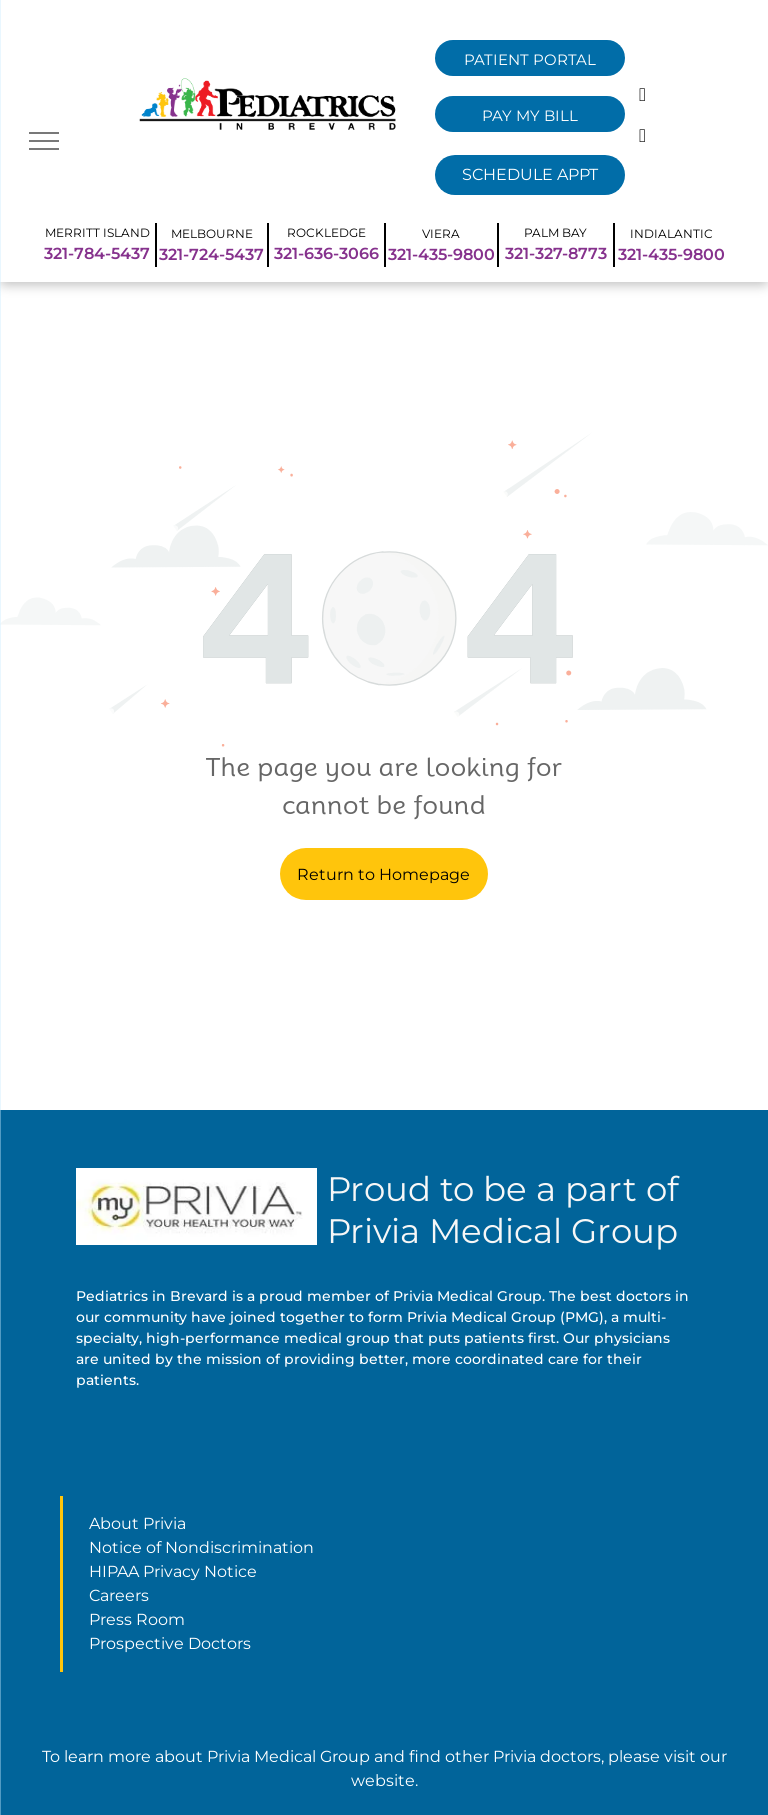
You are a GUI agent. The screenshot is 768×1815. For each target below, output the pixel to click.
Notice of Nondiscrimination (201, 1547)
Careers (119, 1595)
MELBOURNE (212, 233)
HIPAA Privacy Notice (173, 1571)
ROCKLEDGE (326, 232)
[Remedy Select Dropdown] (530, 175)
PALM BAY (555, 232)
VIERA (441, 233)
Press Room (137, 1619)
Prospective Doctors (170, 1643)
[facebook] (643, 97)
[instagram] (643, 138)
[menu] (44, 141)
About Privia (137, 1523)
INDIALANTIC (671, 233)
